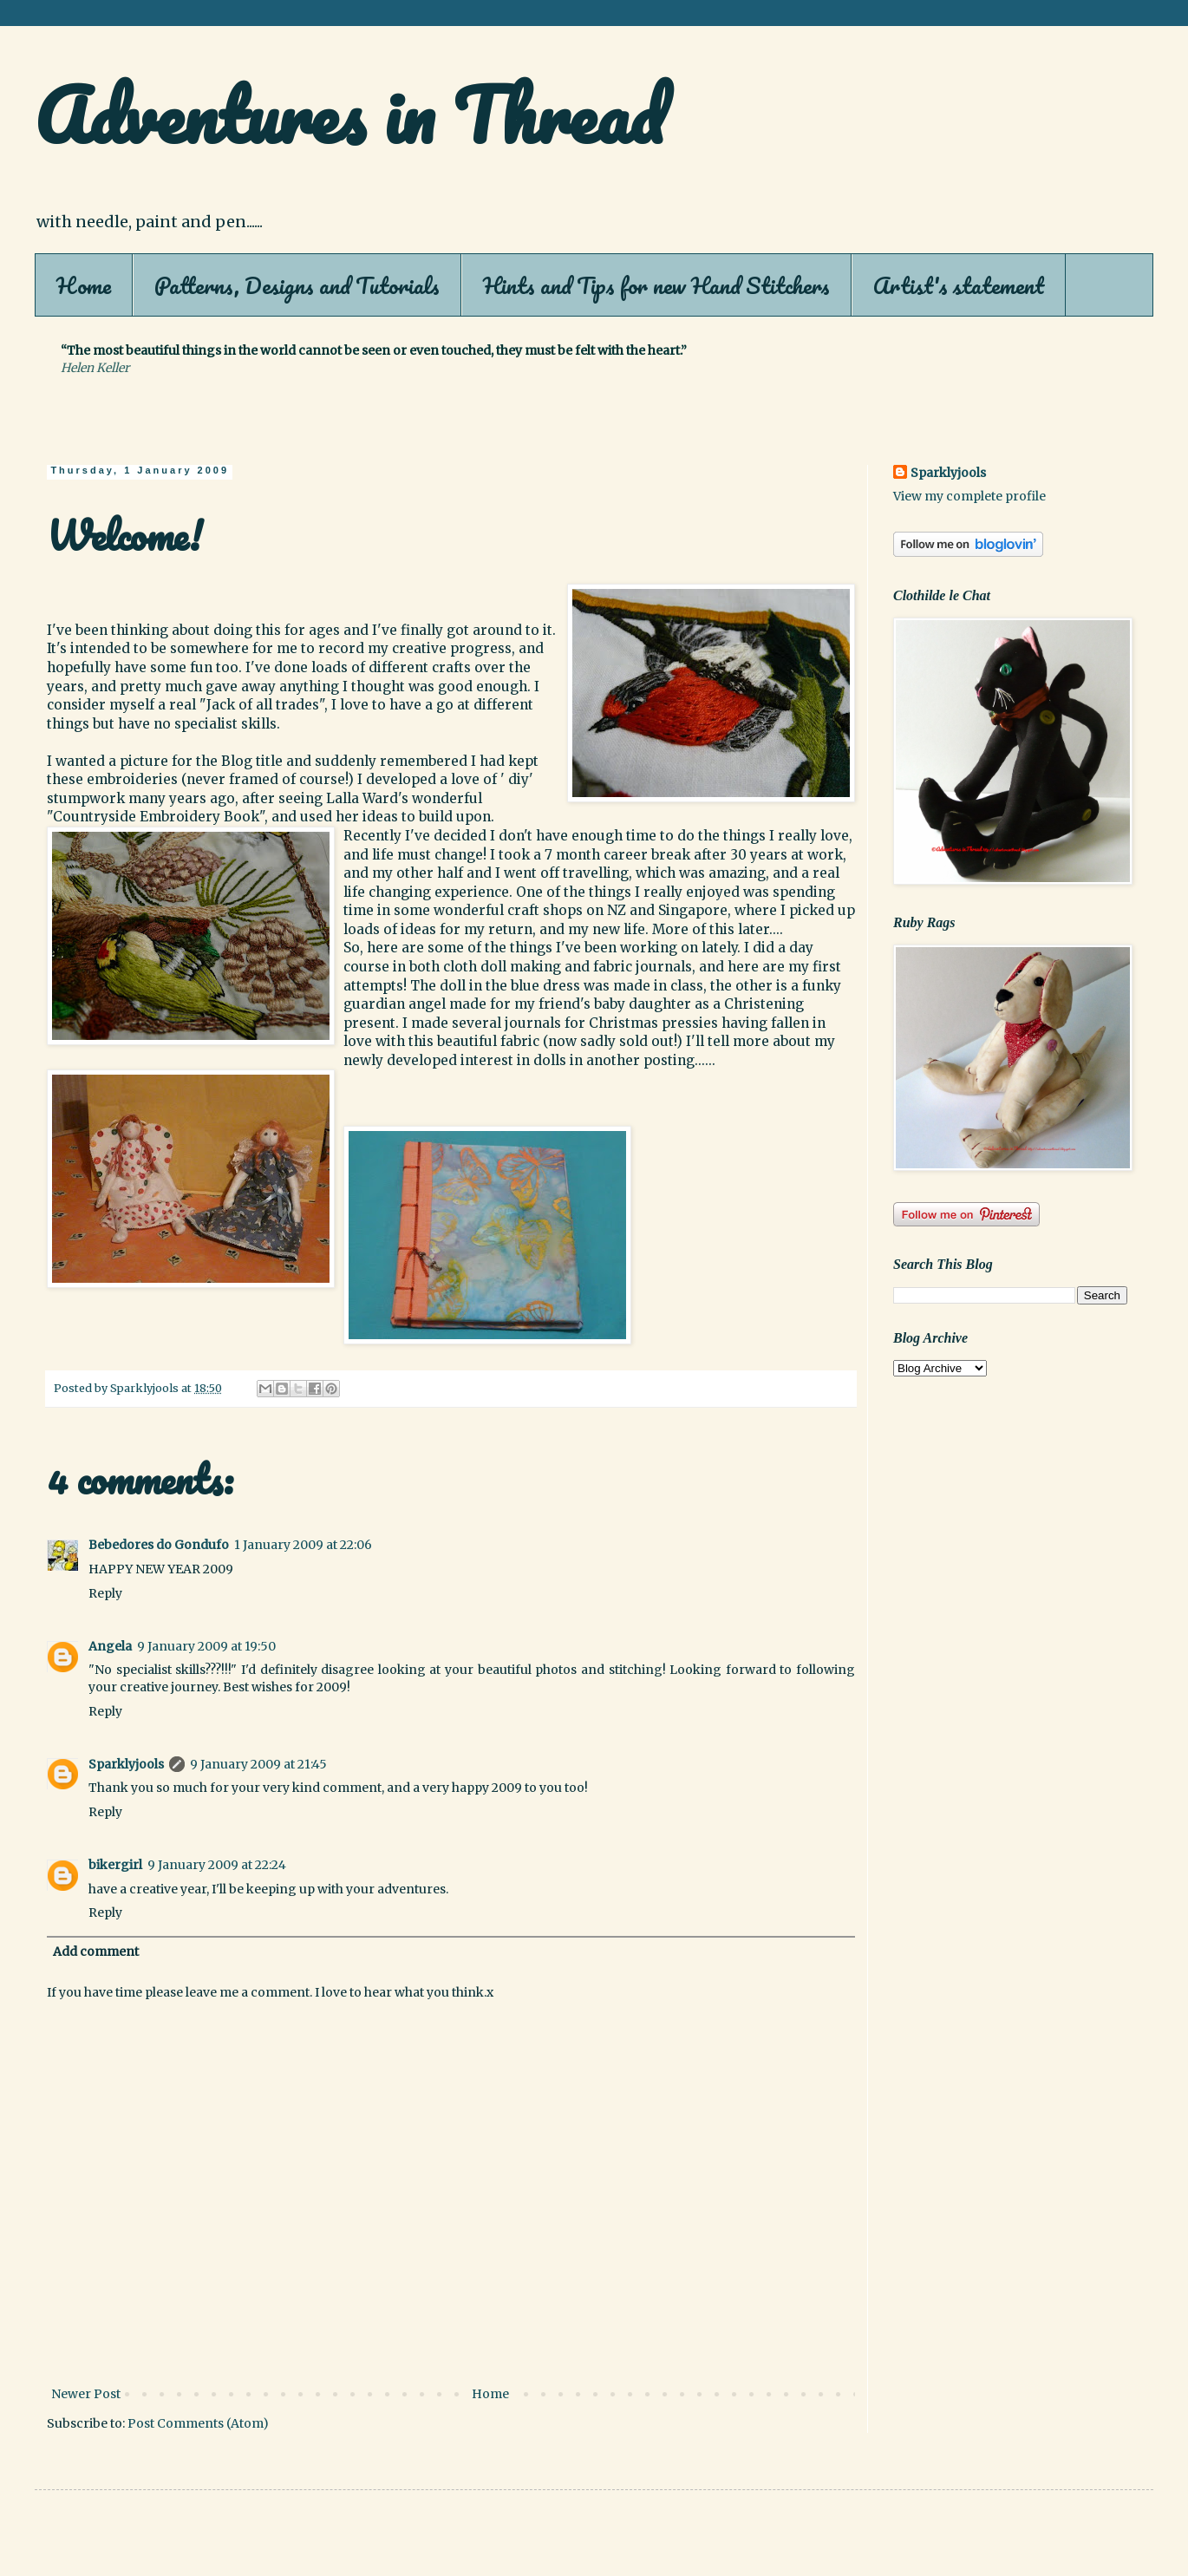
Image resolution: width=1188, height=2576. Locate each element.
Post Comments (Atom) (198, 2423)
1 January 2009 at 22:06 (303, 1545)
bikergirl (115, 1865)
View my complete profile (969, 496)
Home (83, 285)
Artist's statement (958, 285)
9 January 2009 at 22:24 (216, 1865)
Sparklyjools (126, 1764)
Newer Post (86, 2394)
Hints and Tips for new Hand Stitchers (656, 285)
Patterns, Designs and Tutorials (297, 285)
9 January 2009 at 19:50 (206, 1646)
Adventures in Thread (349, 114)
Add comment (96, 1951)
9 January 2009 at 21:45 (258, 1764)
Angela (110, 1646)
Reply (105, 1593)
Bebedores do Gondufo (158, 1545)
